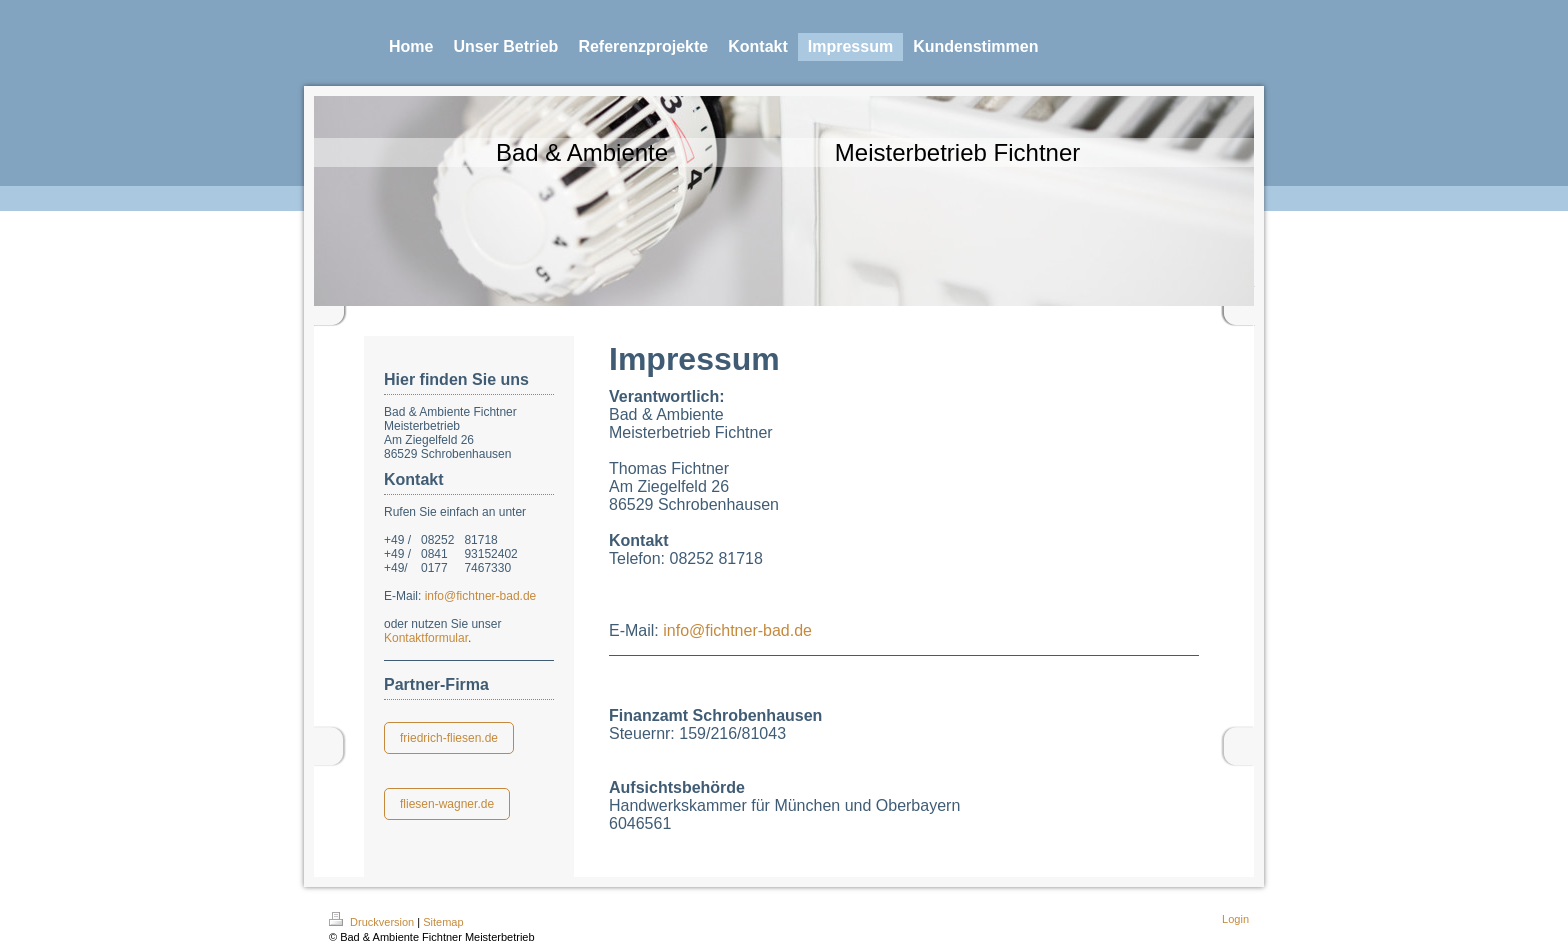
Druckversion (373, 922)
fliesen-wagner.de (447, 804)
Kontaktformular (426, 638)
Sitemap (443, 922)
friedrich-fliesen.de (449, 738)
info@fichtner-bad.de (481, 596)
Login (1235, 919)
